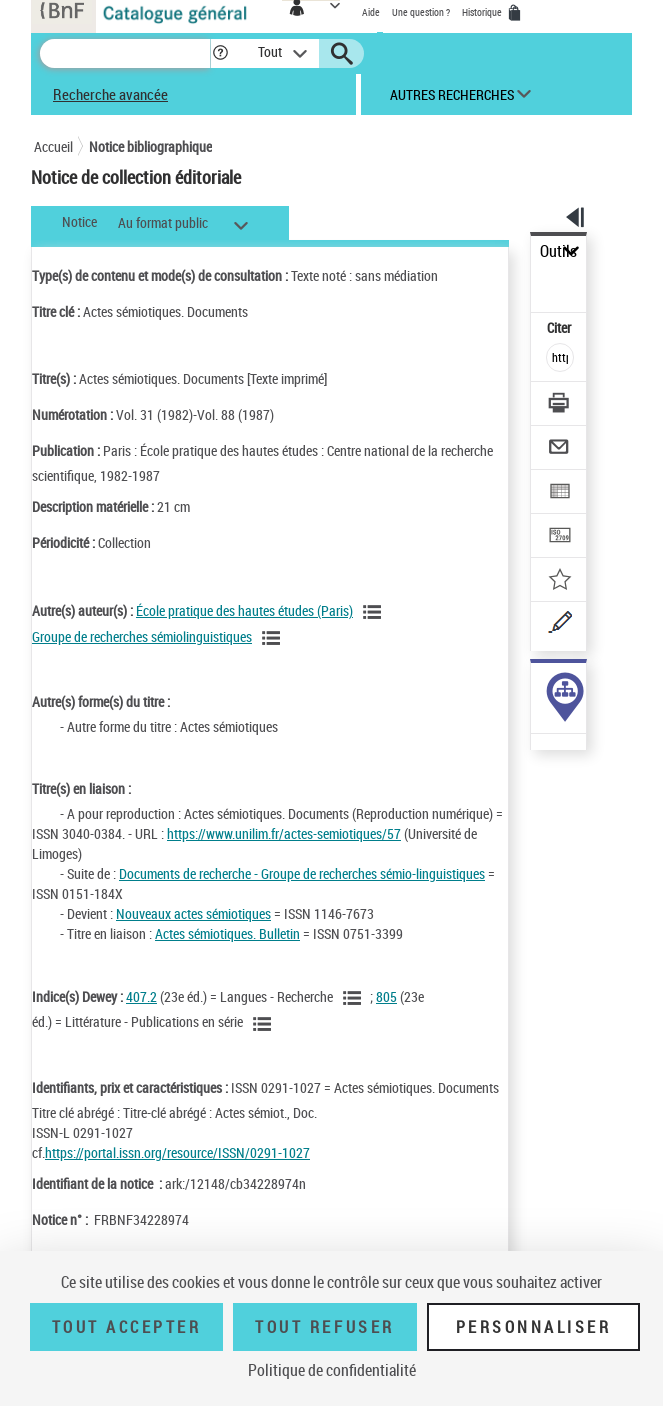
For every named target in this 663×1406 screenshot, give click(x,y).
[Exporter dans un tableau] (560, 493)
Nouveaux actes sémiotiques (193, 913)
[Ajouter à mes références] (560, 581)
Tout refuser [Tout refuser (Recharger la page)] (324, 1327)
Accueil (53, 146)
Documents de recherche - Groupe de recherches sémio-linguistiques (302, 873)
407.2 (141, 996)
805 (386, 996)
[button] (220, 53)
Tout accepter (127, 1327)
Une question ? (421, 12)
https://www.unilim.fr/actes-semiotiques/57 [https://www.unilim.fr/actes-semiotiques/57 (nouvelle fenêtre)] (284, 833)
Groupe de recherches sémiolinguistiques (142, 636)
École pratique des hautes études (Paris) (244, 610)
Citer (560, 327)
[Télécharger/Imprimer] (560, 405)
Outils (558, 251)
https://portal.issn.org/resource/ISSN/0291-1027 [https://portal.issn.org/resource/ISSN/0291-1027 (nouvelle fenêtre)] (177, 1152)
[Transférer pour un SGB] (560, 537)
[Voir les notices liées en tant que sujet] (355, 998)
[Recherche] (125, 53)
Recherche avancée (110, 94)
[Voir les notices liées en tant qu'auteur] (375, 612)
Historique (483, 12)
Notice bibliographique (150, 146)
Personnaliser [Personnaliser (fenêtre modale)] (534, 1327)
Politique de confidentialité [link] (332, 1370)
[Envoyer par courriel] (560, 449)
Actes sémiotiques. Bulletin (227, 933)
